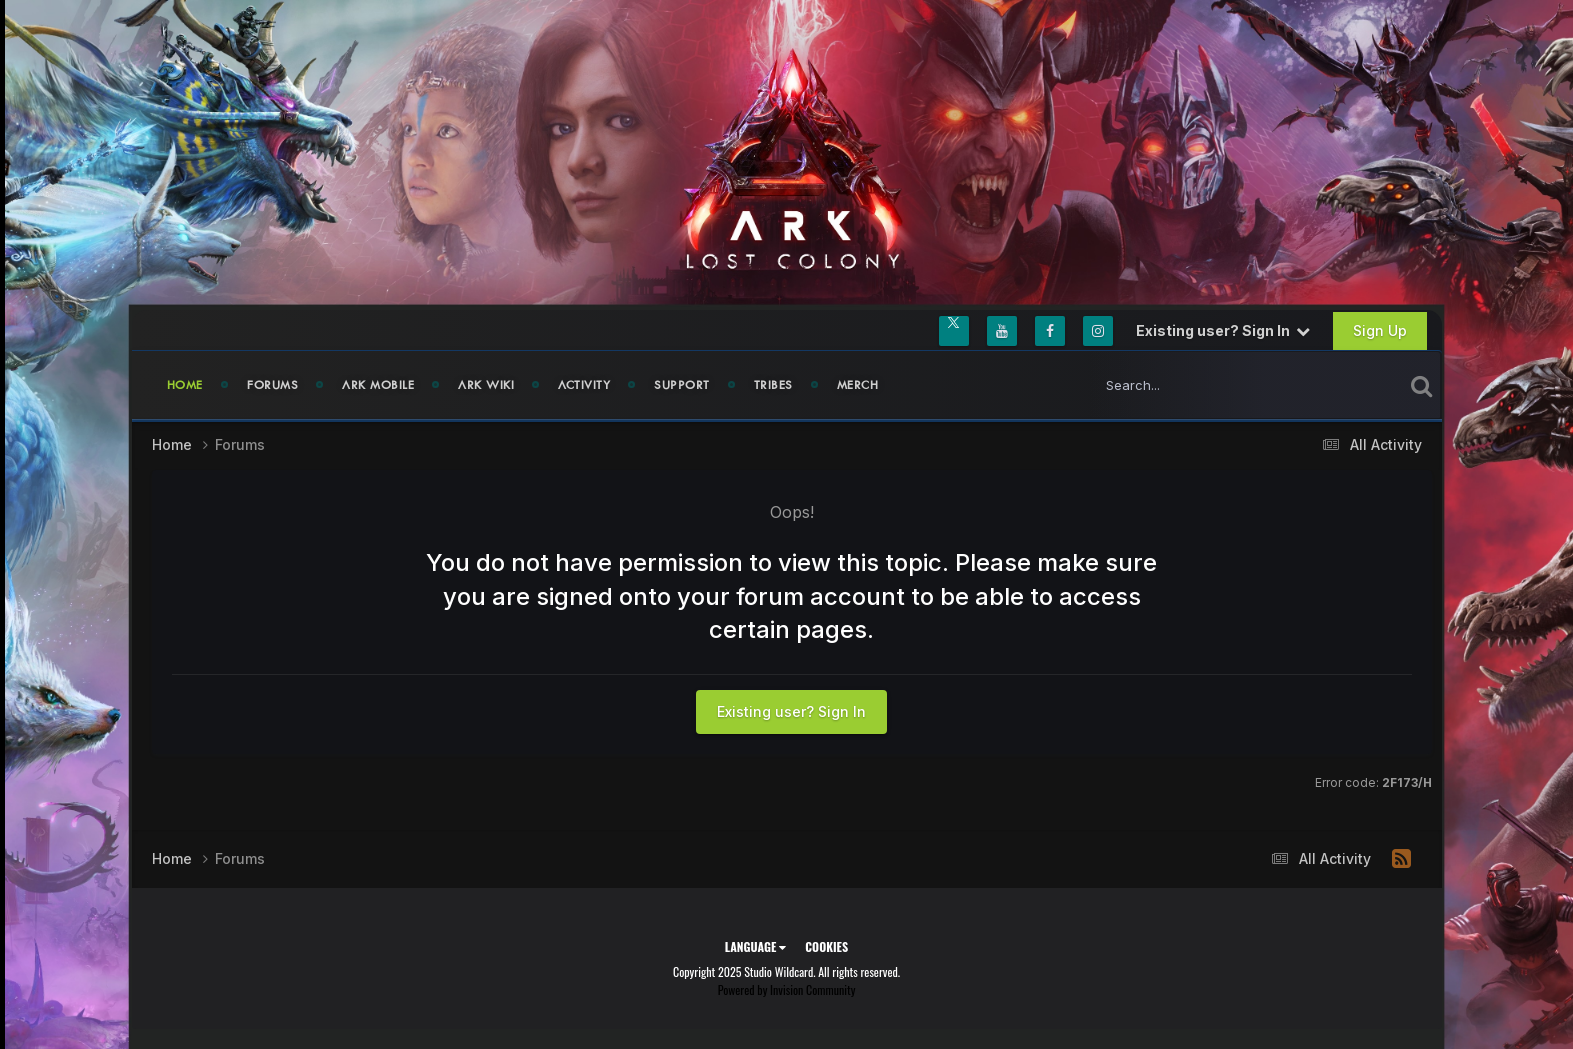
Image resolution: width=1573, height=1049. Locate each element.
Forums (272, 385)
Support (682, 385)
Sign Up (1380, 330)
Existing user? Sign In (1223, 330)
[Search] (1206, 385)
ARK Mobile (378, 385)
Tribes (773, 385)
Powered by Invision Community (787, 989)
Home (185, 385)
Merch (858, 385)
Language (755, 946)
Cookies (826, 946)
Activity (584, 385)
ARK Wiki (486, 385)
